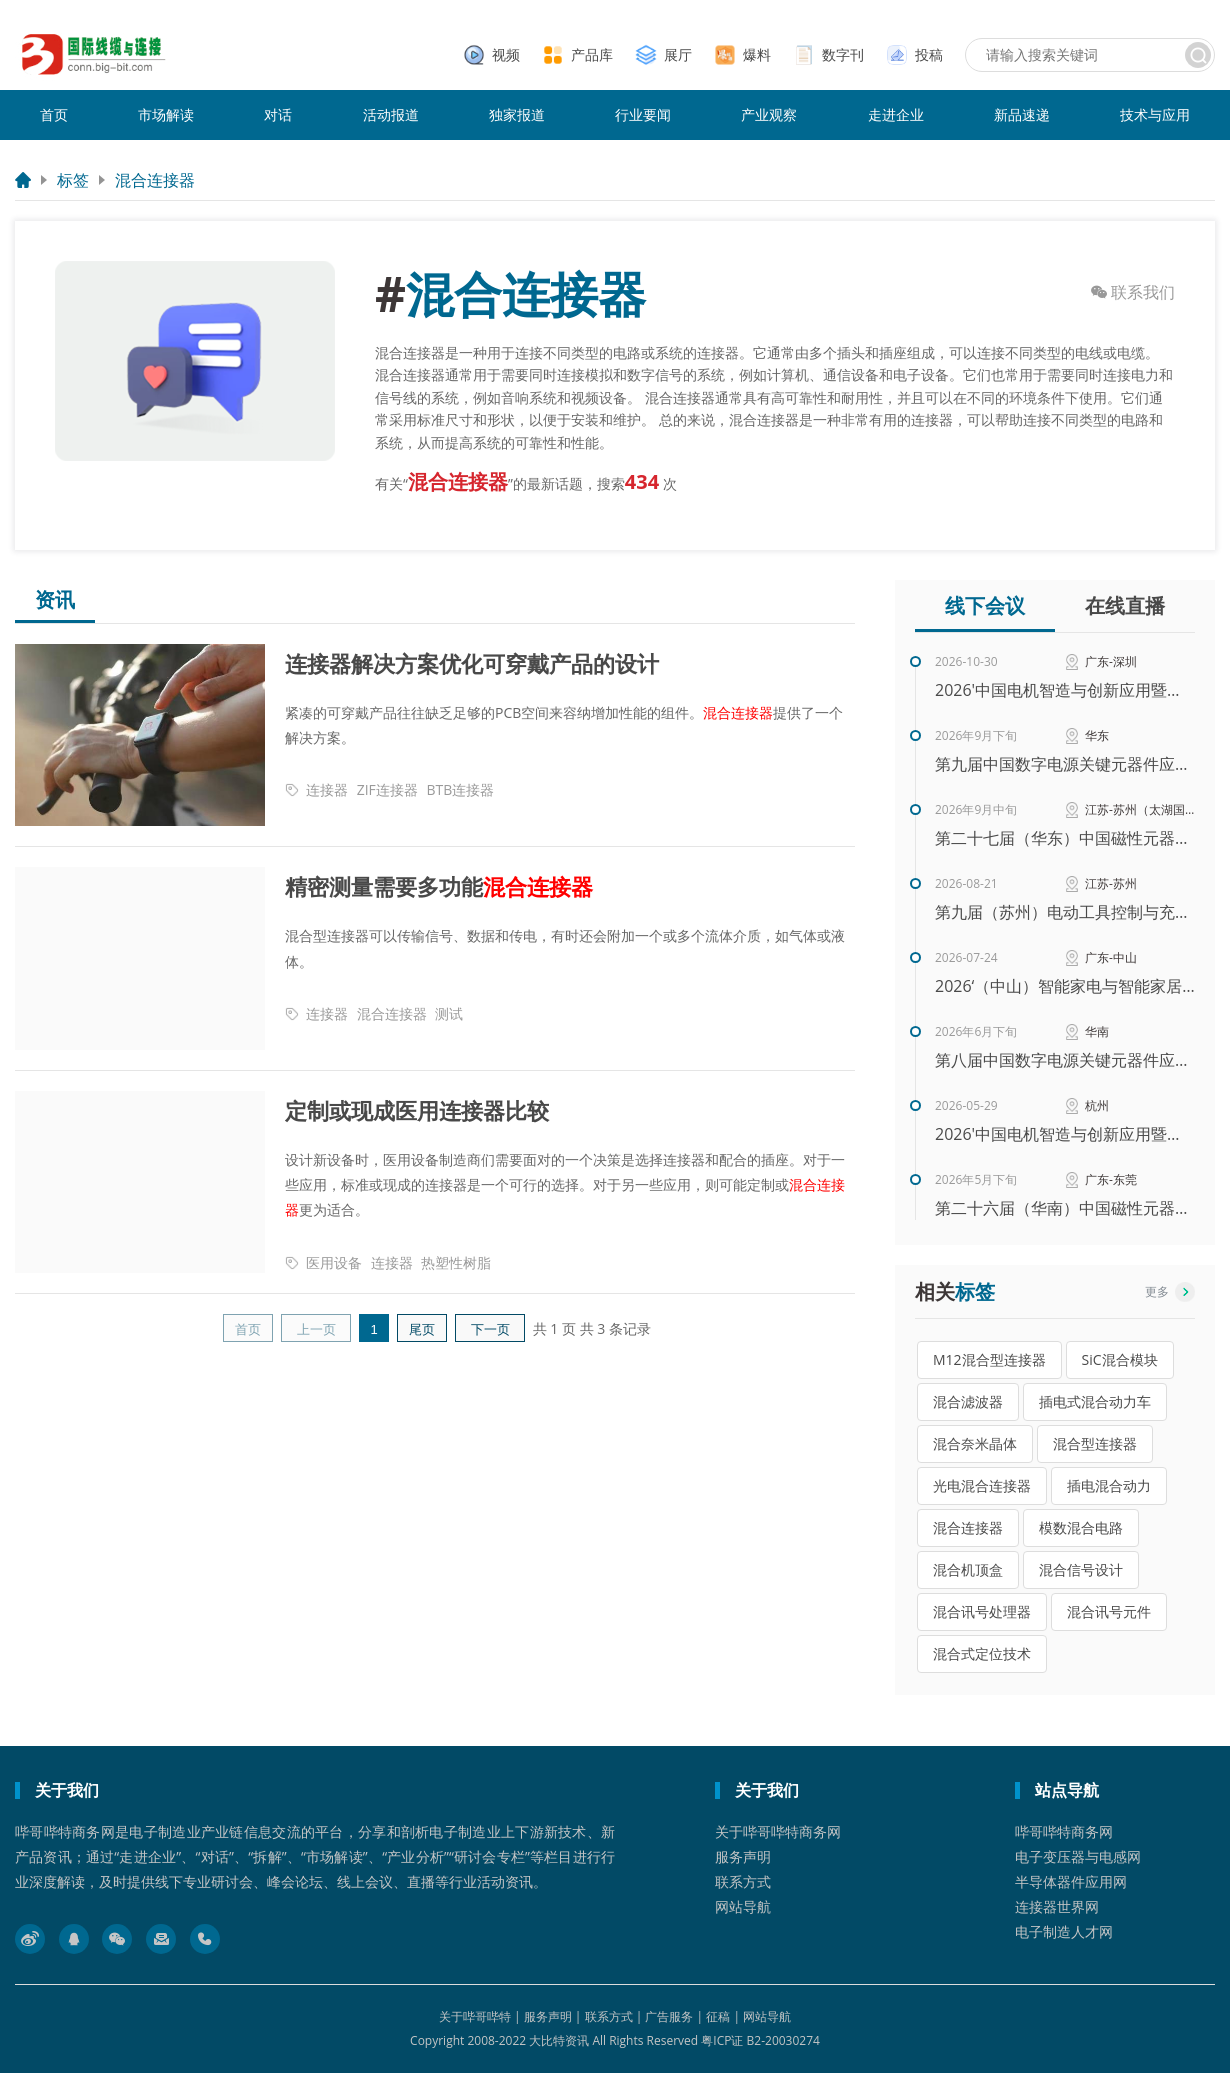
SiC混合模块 (1120, 1359)
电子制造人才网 (1064, 1931)
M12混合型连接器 (989, 1359)
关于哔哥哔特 (475, 2016)
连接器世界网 (1057, 1906)
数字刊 (843, 54)
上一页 (316, 1329)
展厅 (678, 54)
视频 (506, 54)
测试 (449, 1013)
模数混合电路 (1081, 1527)
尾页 (422, 1329)
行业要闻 (643, 114)
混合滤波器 (968, 1401)
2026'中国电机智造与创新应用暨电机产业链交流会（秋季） (1065, 690)
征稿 (718, 2016)
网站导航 (743, 1906)
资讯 (55, 600)
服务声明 (743, 1856)
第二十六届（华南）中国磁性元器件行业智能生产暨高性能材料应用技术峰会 (1065, 1208)
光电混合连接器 (982, 1485)
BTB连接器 (460, 789)
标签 (73, 180)
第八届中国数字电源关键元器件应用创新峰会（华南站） (1065, 1060)
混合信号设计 (1081, 1569)
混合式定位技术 (982, 1653)
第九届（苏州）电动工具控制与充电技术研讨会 (1065, 912)
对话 (278, 114)
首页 (54, 114)
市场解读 (166, 114)
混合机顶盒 (968, 1569)
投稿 (929, 54)
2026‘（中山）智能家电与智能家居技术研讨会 (1065, 986)
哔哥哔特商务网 (1064, 1831)
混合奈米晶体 (975, 1443)
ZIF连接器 (387, 789)
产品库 (592, 54)
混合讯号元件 (1109, 1611)
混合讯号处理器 (982, 1611)
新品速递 (1022, 114)
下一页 (490, 1329)
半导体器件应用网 (1071, 1881)
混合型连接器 (1095, 1443)
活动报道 (391, 114)
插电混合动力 (1109, 1485)
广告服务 (669, 2016)
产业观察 (769, 114)
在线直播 (1125, 606)
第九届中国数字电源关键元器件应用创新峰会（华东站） (1065, 764)
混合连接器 (155, 180)
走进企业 (896, 114)
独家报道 (517, 114)
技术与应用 (1155, 114)
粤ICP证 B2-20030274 (760, 2040)
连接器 (327, 789)
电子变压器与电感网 (1078, 1856)
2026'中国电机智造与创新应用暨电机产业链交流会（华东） (1065, 1134)
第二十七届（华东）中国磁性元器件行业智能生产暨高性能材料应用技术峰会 (1065, 838)
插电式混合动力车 (1095, 1401)
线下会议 (985, 606)
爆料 (757, 54)
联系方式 (743, 1881)
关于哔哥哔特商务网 (778, 1831)
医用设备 (334, 1262)
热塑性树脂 (456, 1262)
